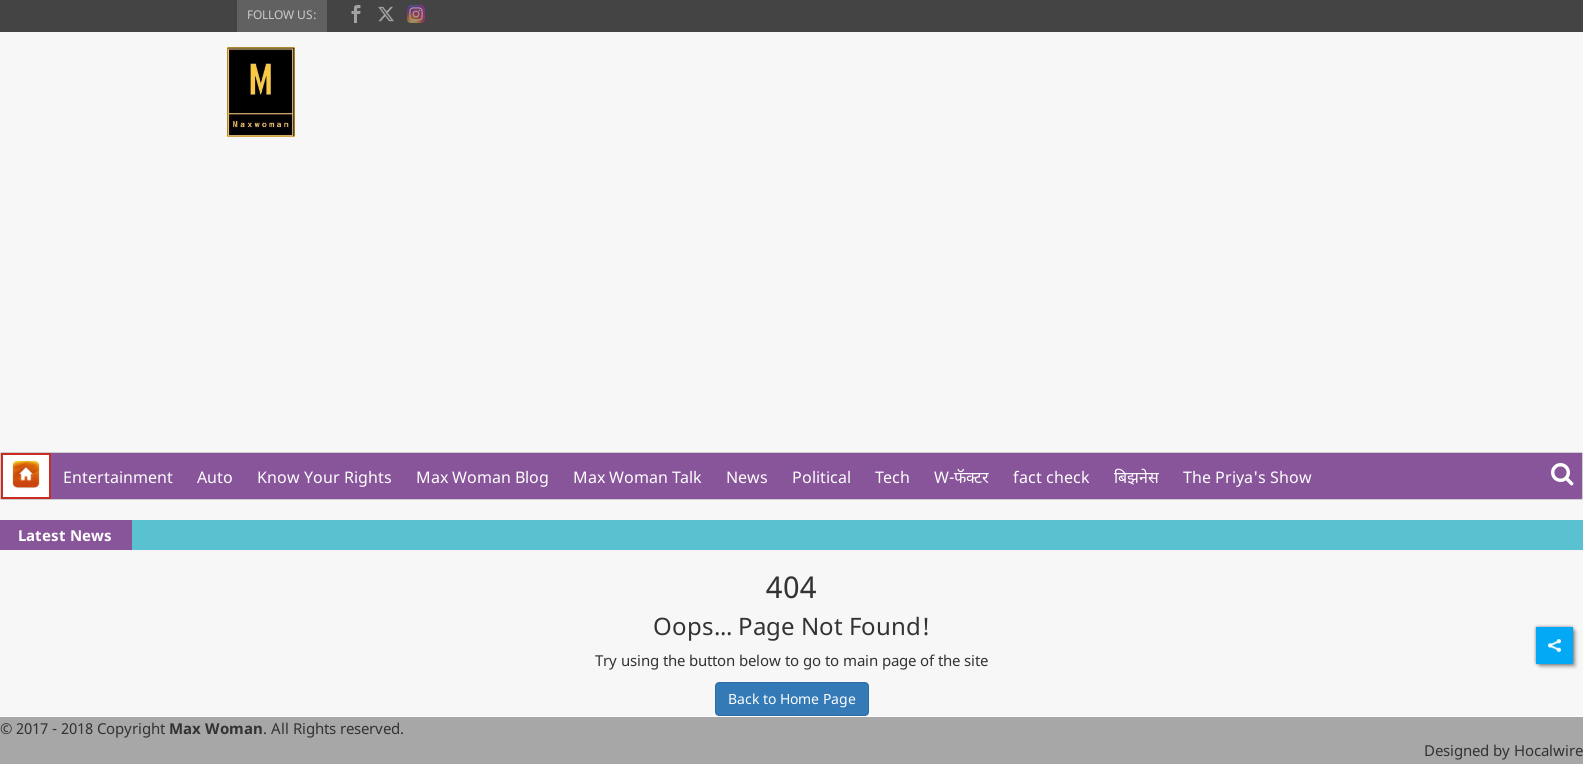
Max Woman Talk (637, 477)
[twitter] (386, 12)
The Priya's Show (1247, 477)
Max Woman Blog (482, 477)
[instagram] (416, 12)
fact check (1051, 477)
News (747, 477)
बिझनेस (1136, 477)
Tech (892, 477)
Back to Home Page (792, 698)
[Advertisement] (792, 302)
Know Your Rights (324, 477)
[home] (26, 476)
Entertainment (118, 477)
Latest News (65, 535)
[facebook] (356, 12)
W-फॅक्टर (961, 477)
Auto (215, 477)
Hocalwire (1548, 750)
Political (821, 477)
